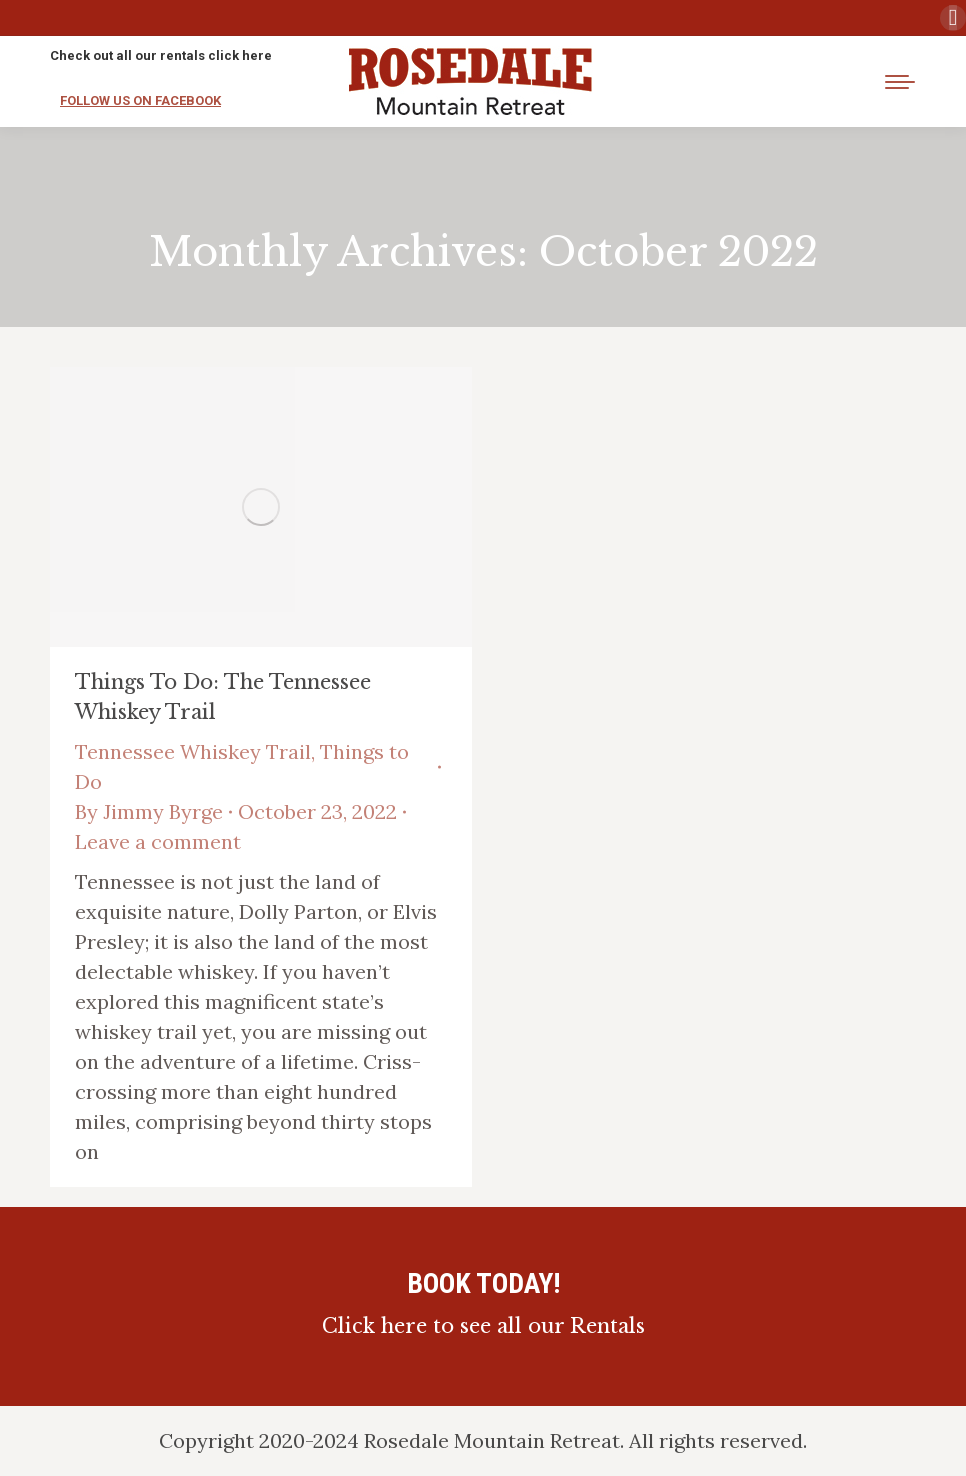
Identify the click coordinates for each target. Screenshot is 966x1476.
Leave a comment (158, 841)
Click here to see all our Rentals (483, 1326)
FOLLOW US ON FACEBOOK (140, 100)
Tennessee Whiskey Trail (193, 751)
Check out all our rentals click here (161, 55)
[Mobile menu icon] (900, 82)
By (149, 811)
